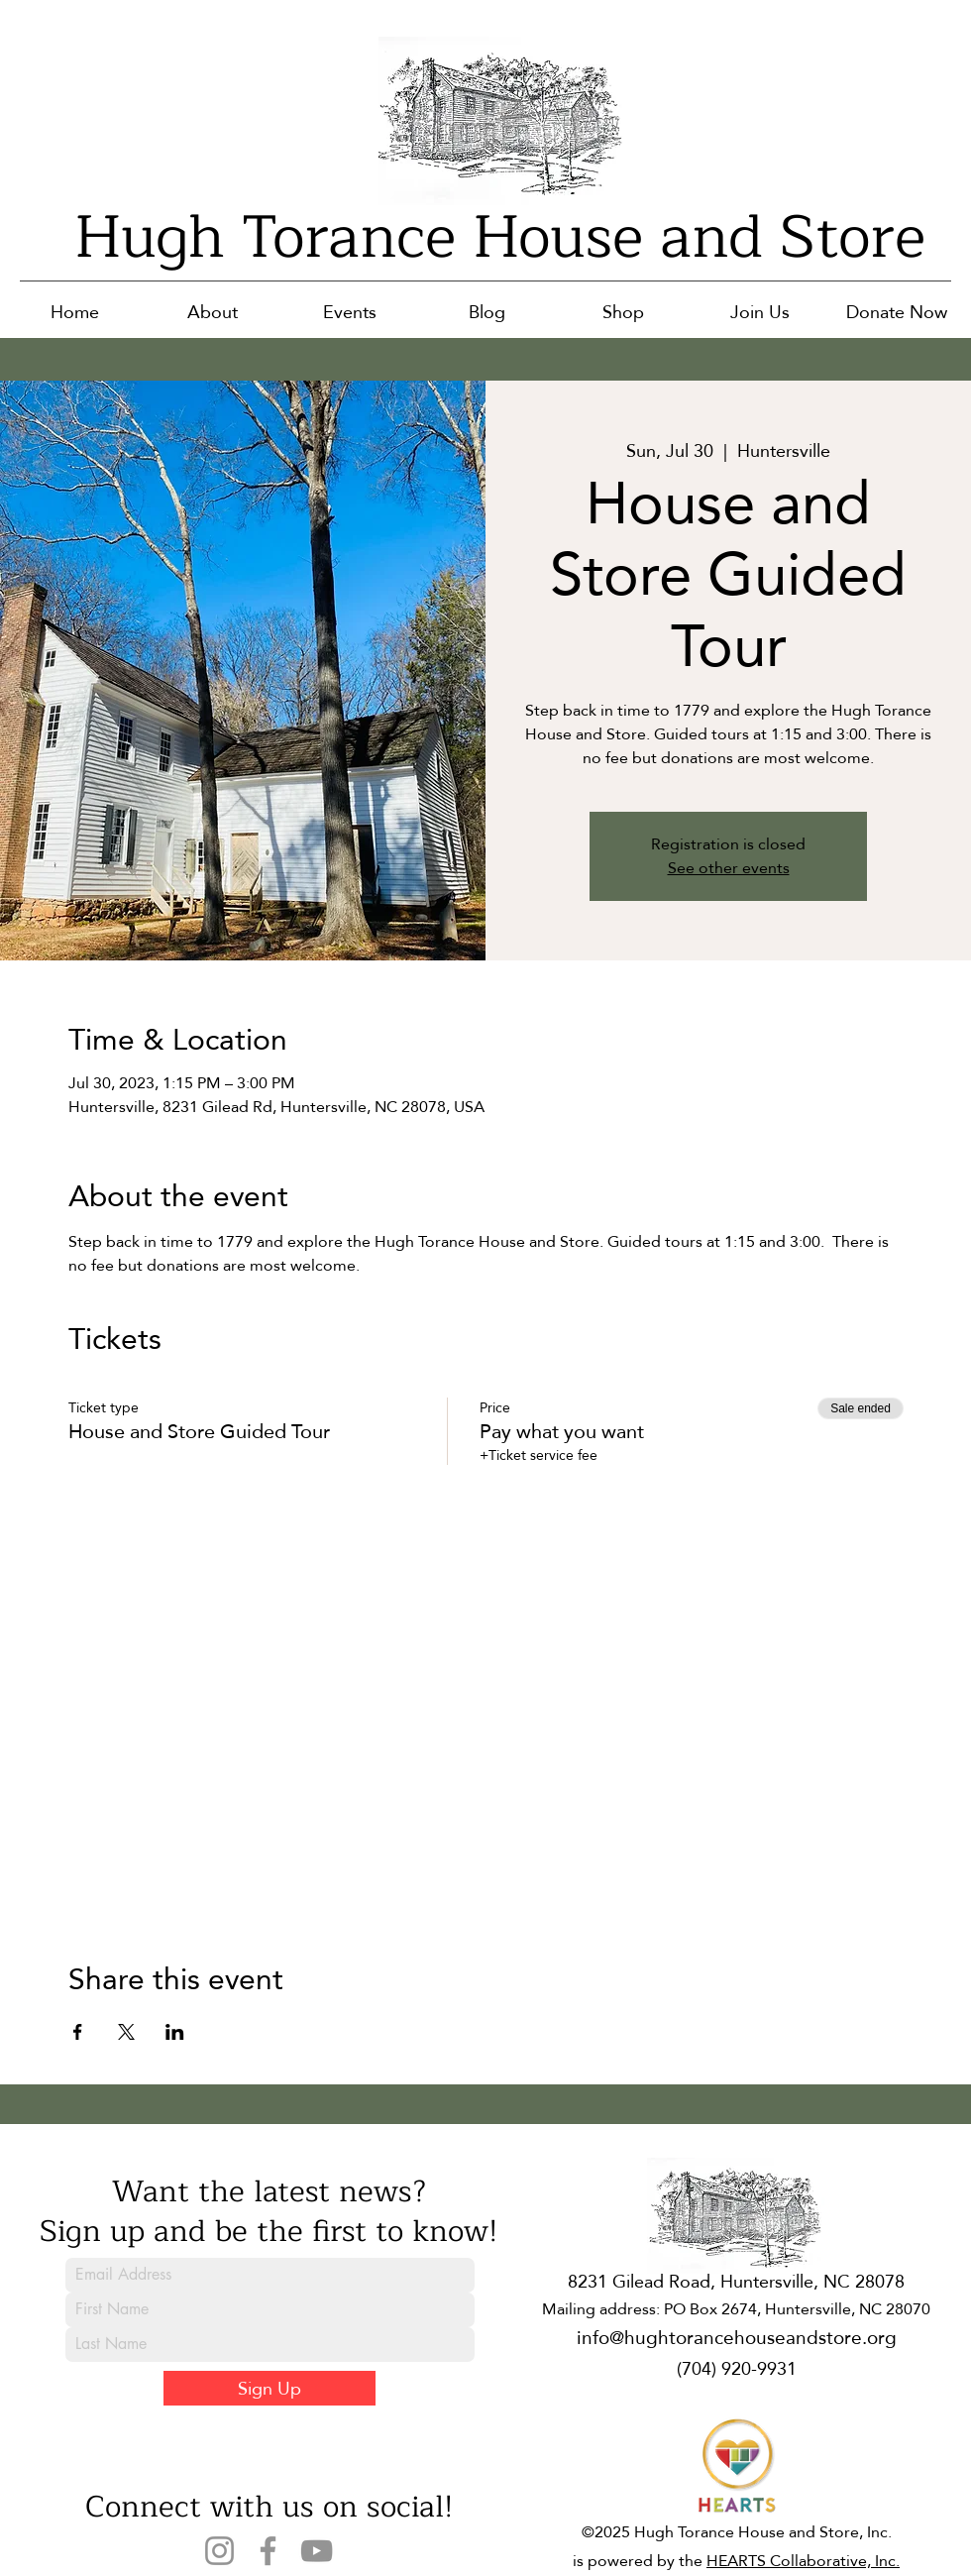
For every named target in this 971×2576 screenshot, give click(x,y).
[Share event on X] (126, 2032)
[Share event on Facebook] (77, 2032)
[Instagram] (219, 2550)
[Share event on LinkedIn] (174, 2032)
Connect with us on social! (269, 2506)
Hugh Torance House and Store (499, 237)
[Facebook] (268, 2550)
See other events (729, 867)
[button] (212, 311)
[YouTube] (316, 2550)
